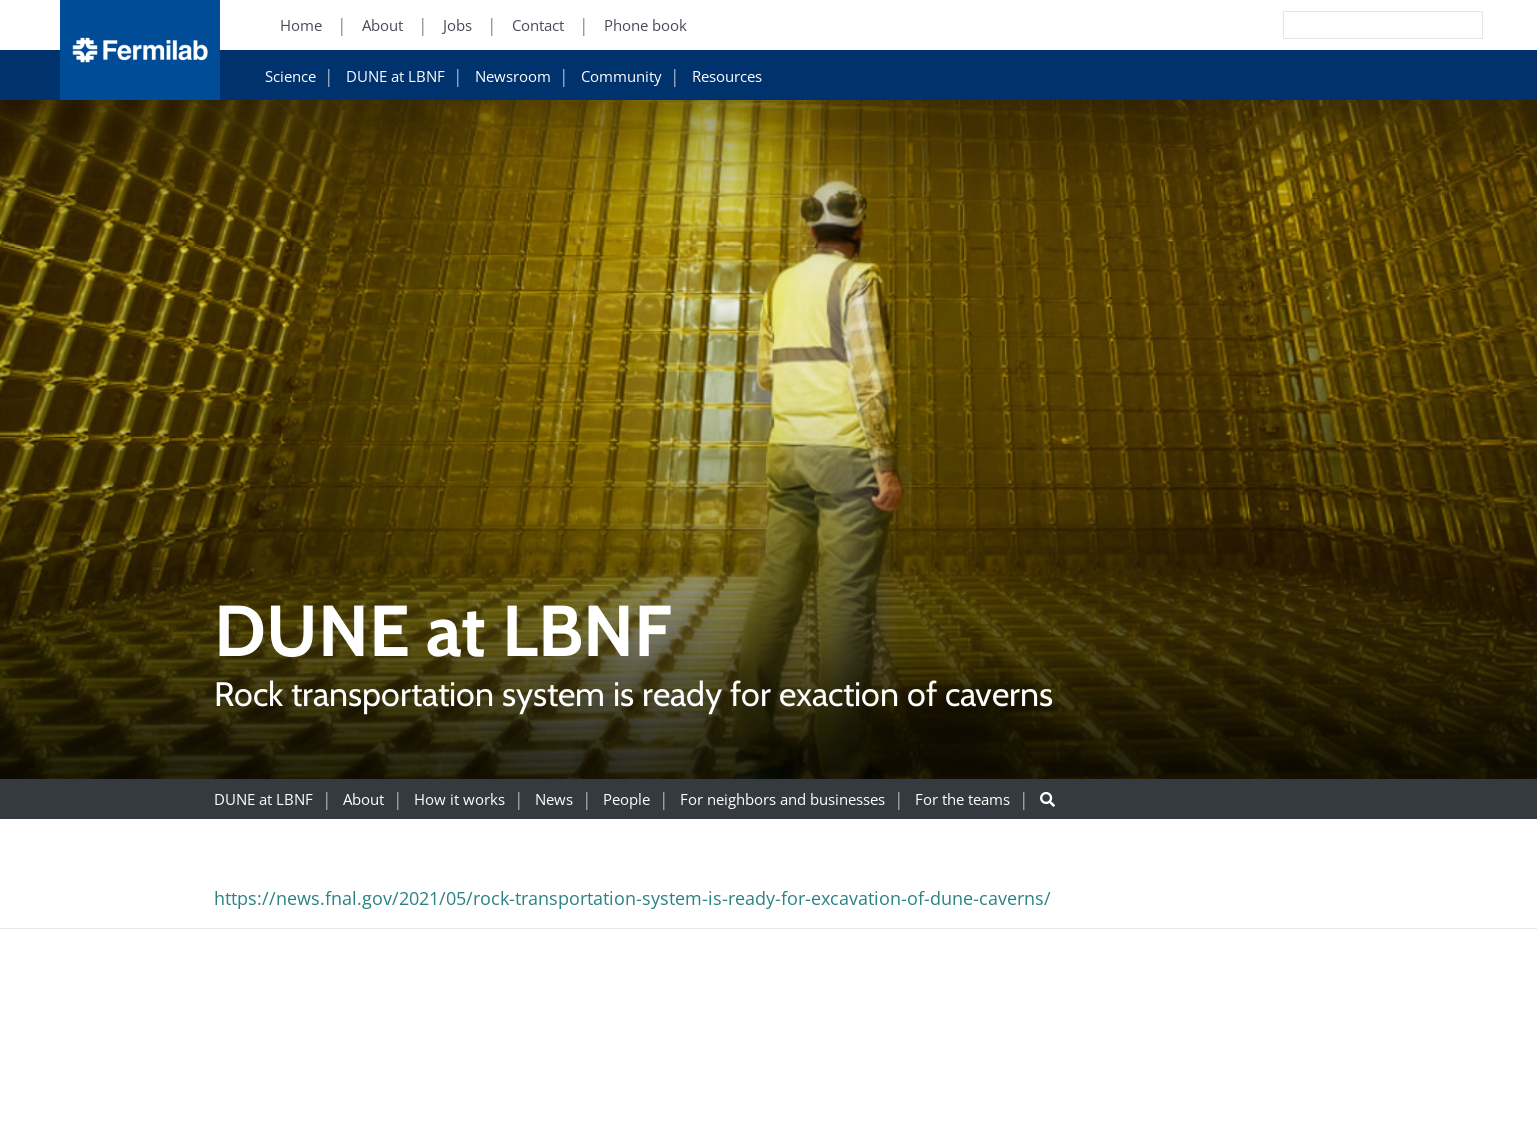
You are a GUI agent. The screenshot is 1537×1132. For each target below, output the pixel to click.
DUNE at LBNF (395, 76)
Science (290, 76)
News (554, 799)
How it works (459, 799)
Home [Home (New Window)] (301, 25)
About (363, 799)
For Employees (1159, 1086)
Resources (727, 76)
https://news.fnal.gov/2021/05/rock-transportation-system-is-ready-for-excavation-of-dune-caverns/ (632, 898)
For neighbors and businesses (782, 799)
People (626, 799)
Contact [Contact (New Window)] (538, 25)
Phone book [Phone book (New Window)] (645, 25)
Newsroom (513, 76)
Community (621, 76)
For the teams (962, 799)
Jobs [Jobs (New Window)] (457, 25)
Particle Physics (1376, 1110)
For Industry (1151, 1110)
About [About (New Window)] (382, 25)
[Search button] (1047, 799)
